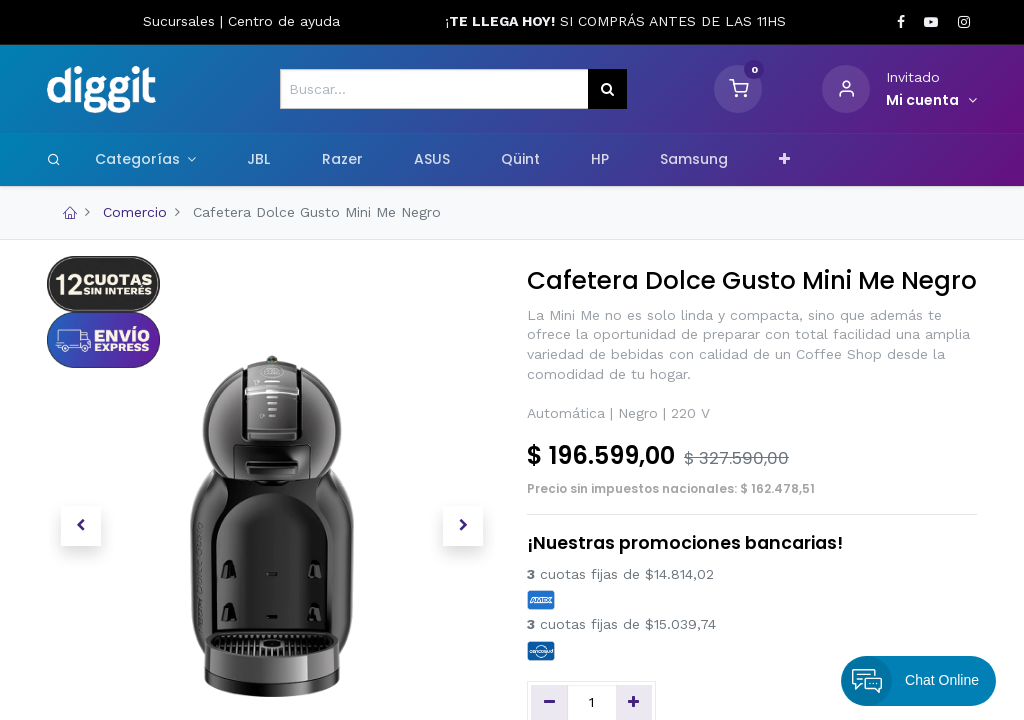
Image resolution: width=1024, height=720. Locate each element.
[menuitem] (259, 160)
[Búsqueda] (607, 89)
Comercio (135, 212)
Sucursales (181, 21)
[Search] (54, 159)
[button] (785, 160)
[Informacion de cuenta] (931, 101)
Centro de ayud (280, 21)
